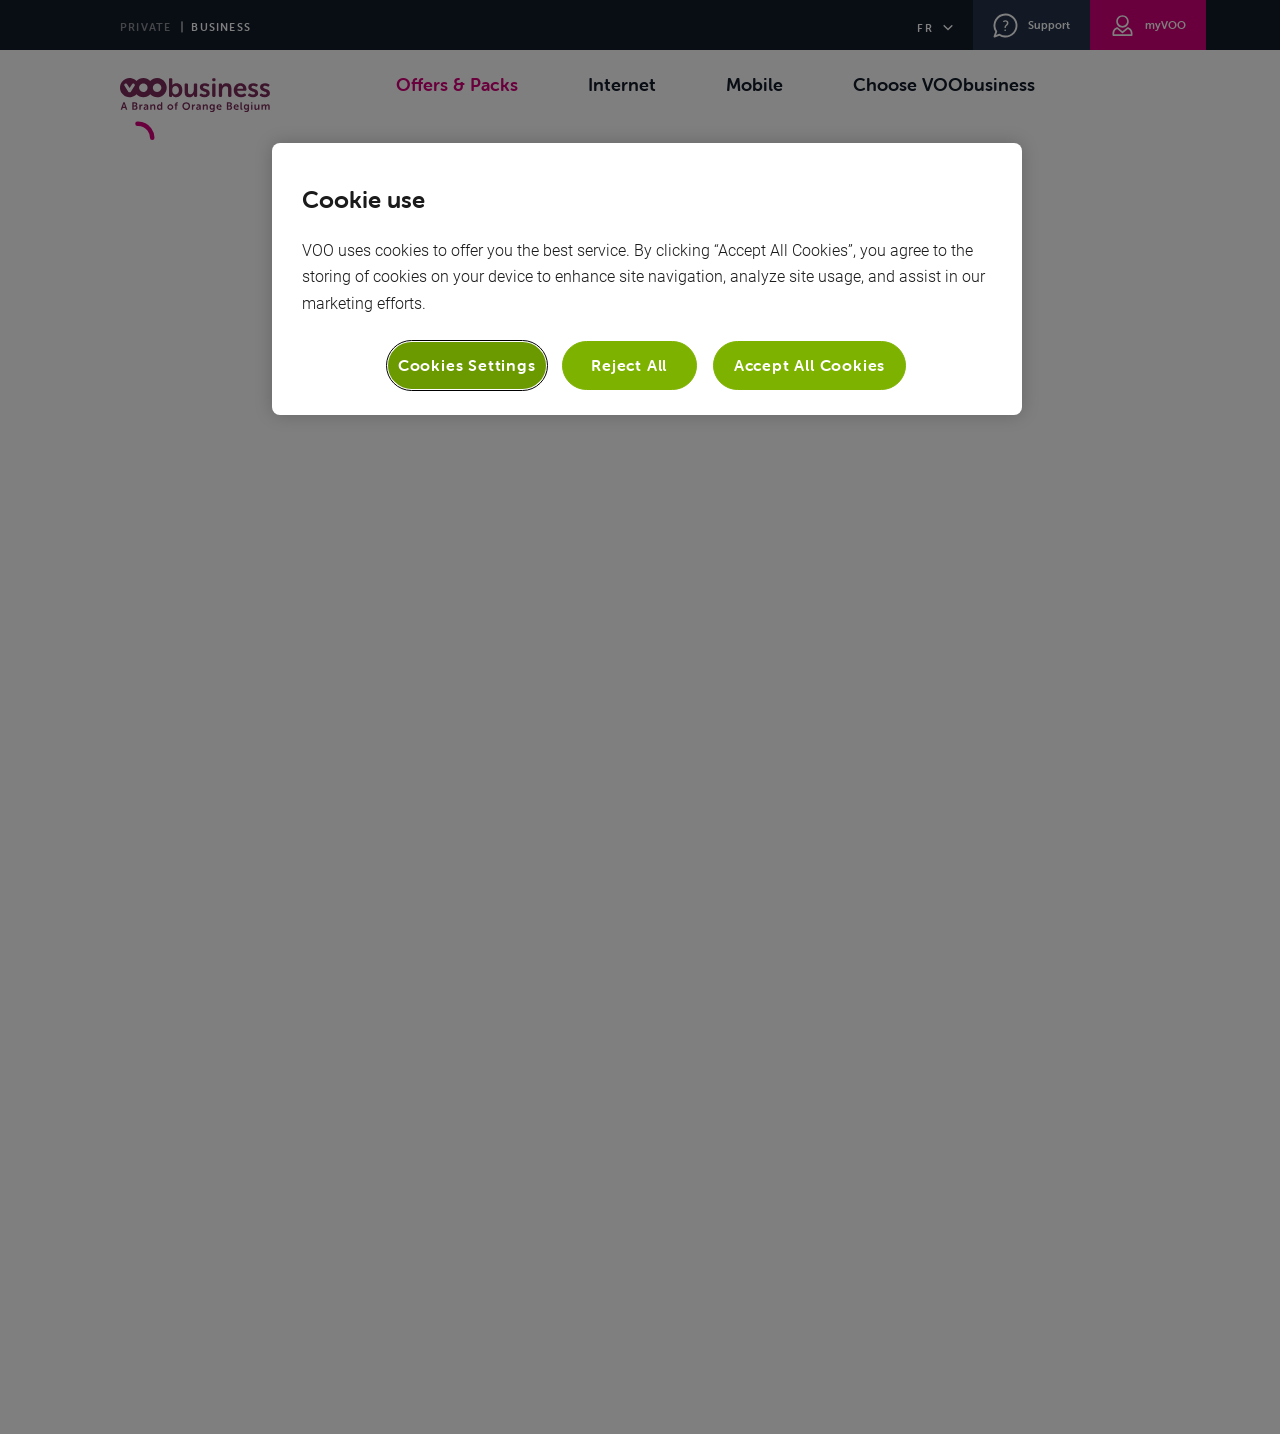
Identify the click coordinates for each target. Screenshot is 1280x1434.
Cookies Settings (467, 365)
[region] (647, 278)
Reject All (629, 365)
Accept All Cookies (809, 365)
